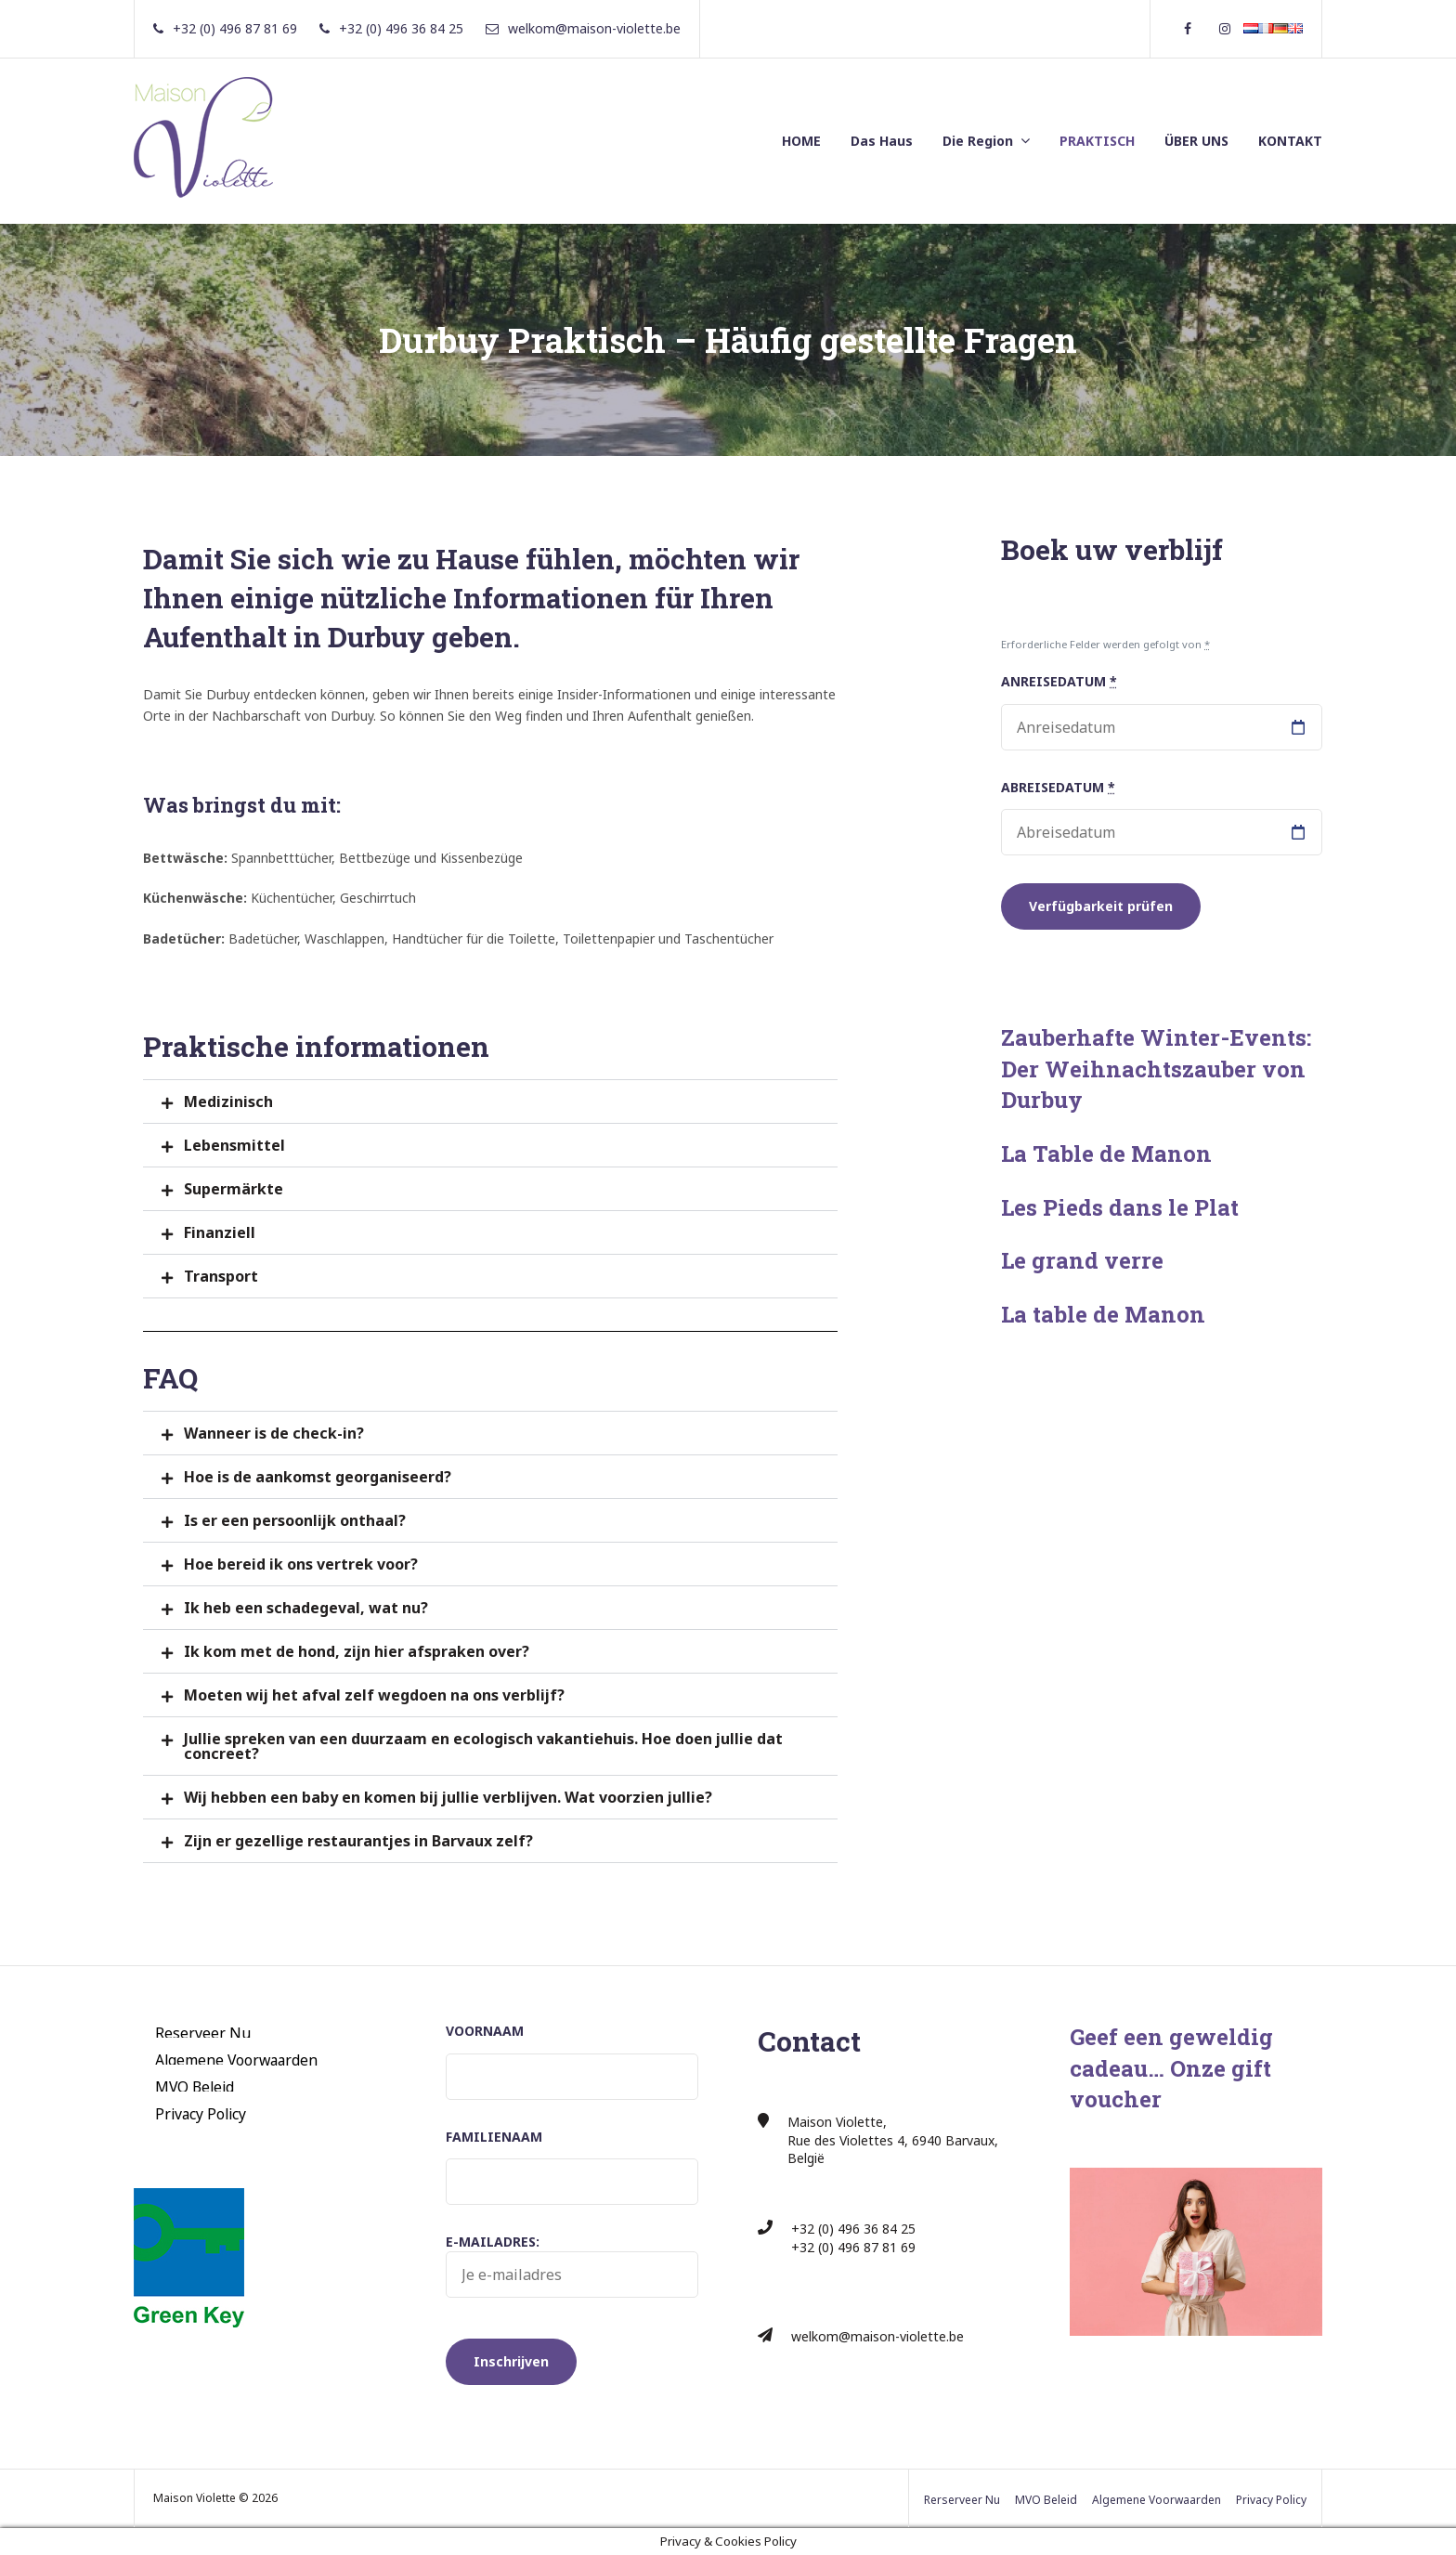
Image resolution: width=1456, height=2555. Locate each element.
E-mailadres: (572, 2265)
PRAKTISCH (1097, 141)
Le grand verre (1082, 1260)
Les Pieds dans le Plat (1120, 1207)
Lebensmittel (234, 1145)
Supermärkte (233, 1189)
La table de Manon (1103, 1314)
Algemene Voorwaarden (236, 2059)
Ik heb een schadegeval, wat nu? (306, 1607)
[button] (490, 1101)
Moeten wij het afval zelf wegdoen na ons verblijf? (374, 1695)
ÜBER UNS (1196, 141)
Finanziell (219, 1232)
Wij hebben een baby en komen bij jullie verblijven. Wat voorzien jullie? (448, 1797)
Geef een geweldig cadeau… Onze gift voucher (1171, 2068)
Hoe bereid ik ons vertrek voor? (301, 1564)
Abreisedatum (1058, 787)
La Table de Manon (1106, 1153)
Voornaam (485, 2031)
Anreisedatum (1059, 681)
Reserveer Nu (203, 2032)
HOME (801, 141)
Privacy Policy (200, 2113)
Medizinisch (228, 1101)
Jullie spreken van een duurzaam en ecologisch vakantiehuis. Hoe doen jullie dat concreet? (483, 1746)
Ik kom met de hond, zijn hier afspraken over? (356, 1651)
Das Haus (882, 141)
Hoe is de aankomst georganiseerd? (317, 1477)
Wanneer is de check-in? (274, 1433)
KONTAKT (1290, 141)
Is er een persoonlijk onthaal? (295, 1520)
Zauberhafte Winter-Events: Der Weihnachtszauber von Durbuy (1156, 1069)
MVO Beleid (194, 2086)
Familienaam (494, 2136)
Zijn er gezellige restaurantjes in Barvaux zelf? (358, 1841)
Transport (221, 1276)
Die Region (977, 141)
